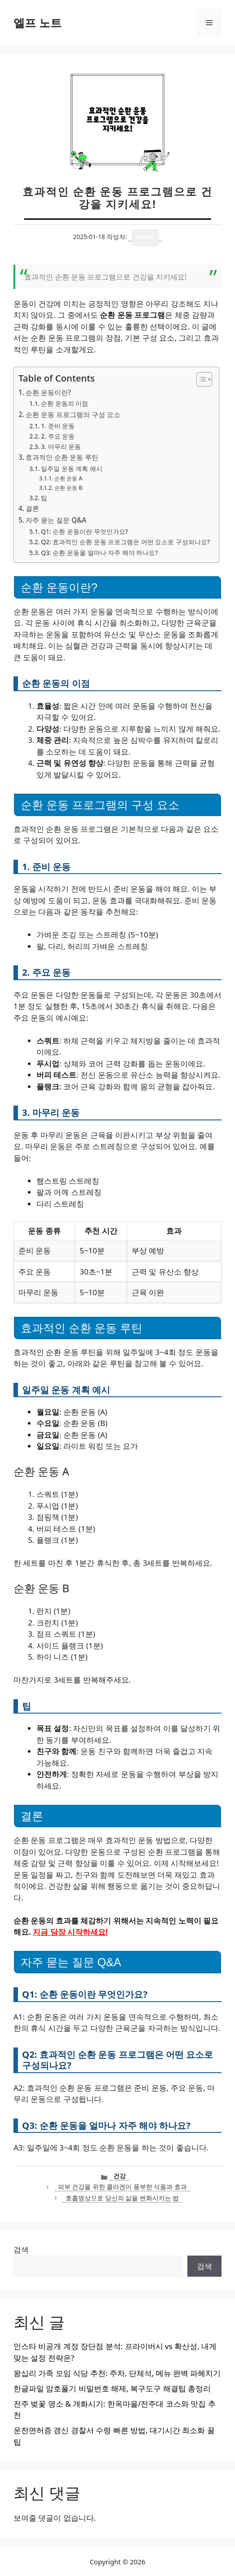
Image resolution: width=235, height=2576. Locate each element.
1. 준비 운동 (58, 426)
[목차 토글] (200, 379)
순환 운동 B (68, 488)
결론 (32, 508)
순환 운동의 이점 (64, 403)
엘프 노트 (37, 22)
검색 (21, 2249)
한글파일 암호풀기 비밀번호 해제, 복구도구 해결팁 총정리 (112, 2388)
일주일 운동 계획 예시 (71, 468)
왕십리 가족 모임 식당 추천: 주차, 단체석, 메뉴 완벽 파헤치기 (117, 2373)
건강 (119, 2176)
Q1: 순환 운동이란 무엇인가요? (84, 531)
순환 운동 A (68, 478)
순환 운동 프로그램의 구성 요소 (73, 414)
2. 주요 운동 (58, 436)
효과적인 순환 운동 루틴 (62, 457)
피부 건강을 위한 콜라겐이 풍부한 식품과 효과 (122, 2186)
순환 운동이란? (48, 392)
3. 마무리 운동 (61, 446)
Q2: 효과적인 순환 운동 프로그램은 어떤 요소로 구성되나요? (125, 541)
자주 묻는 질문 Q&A (56, 519)
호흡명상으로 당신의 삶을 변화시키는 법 (122, 2198)
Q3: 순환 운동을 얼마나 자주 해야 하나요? (99, 552)
